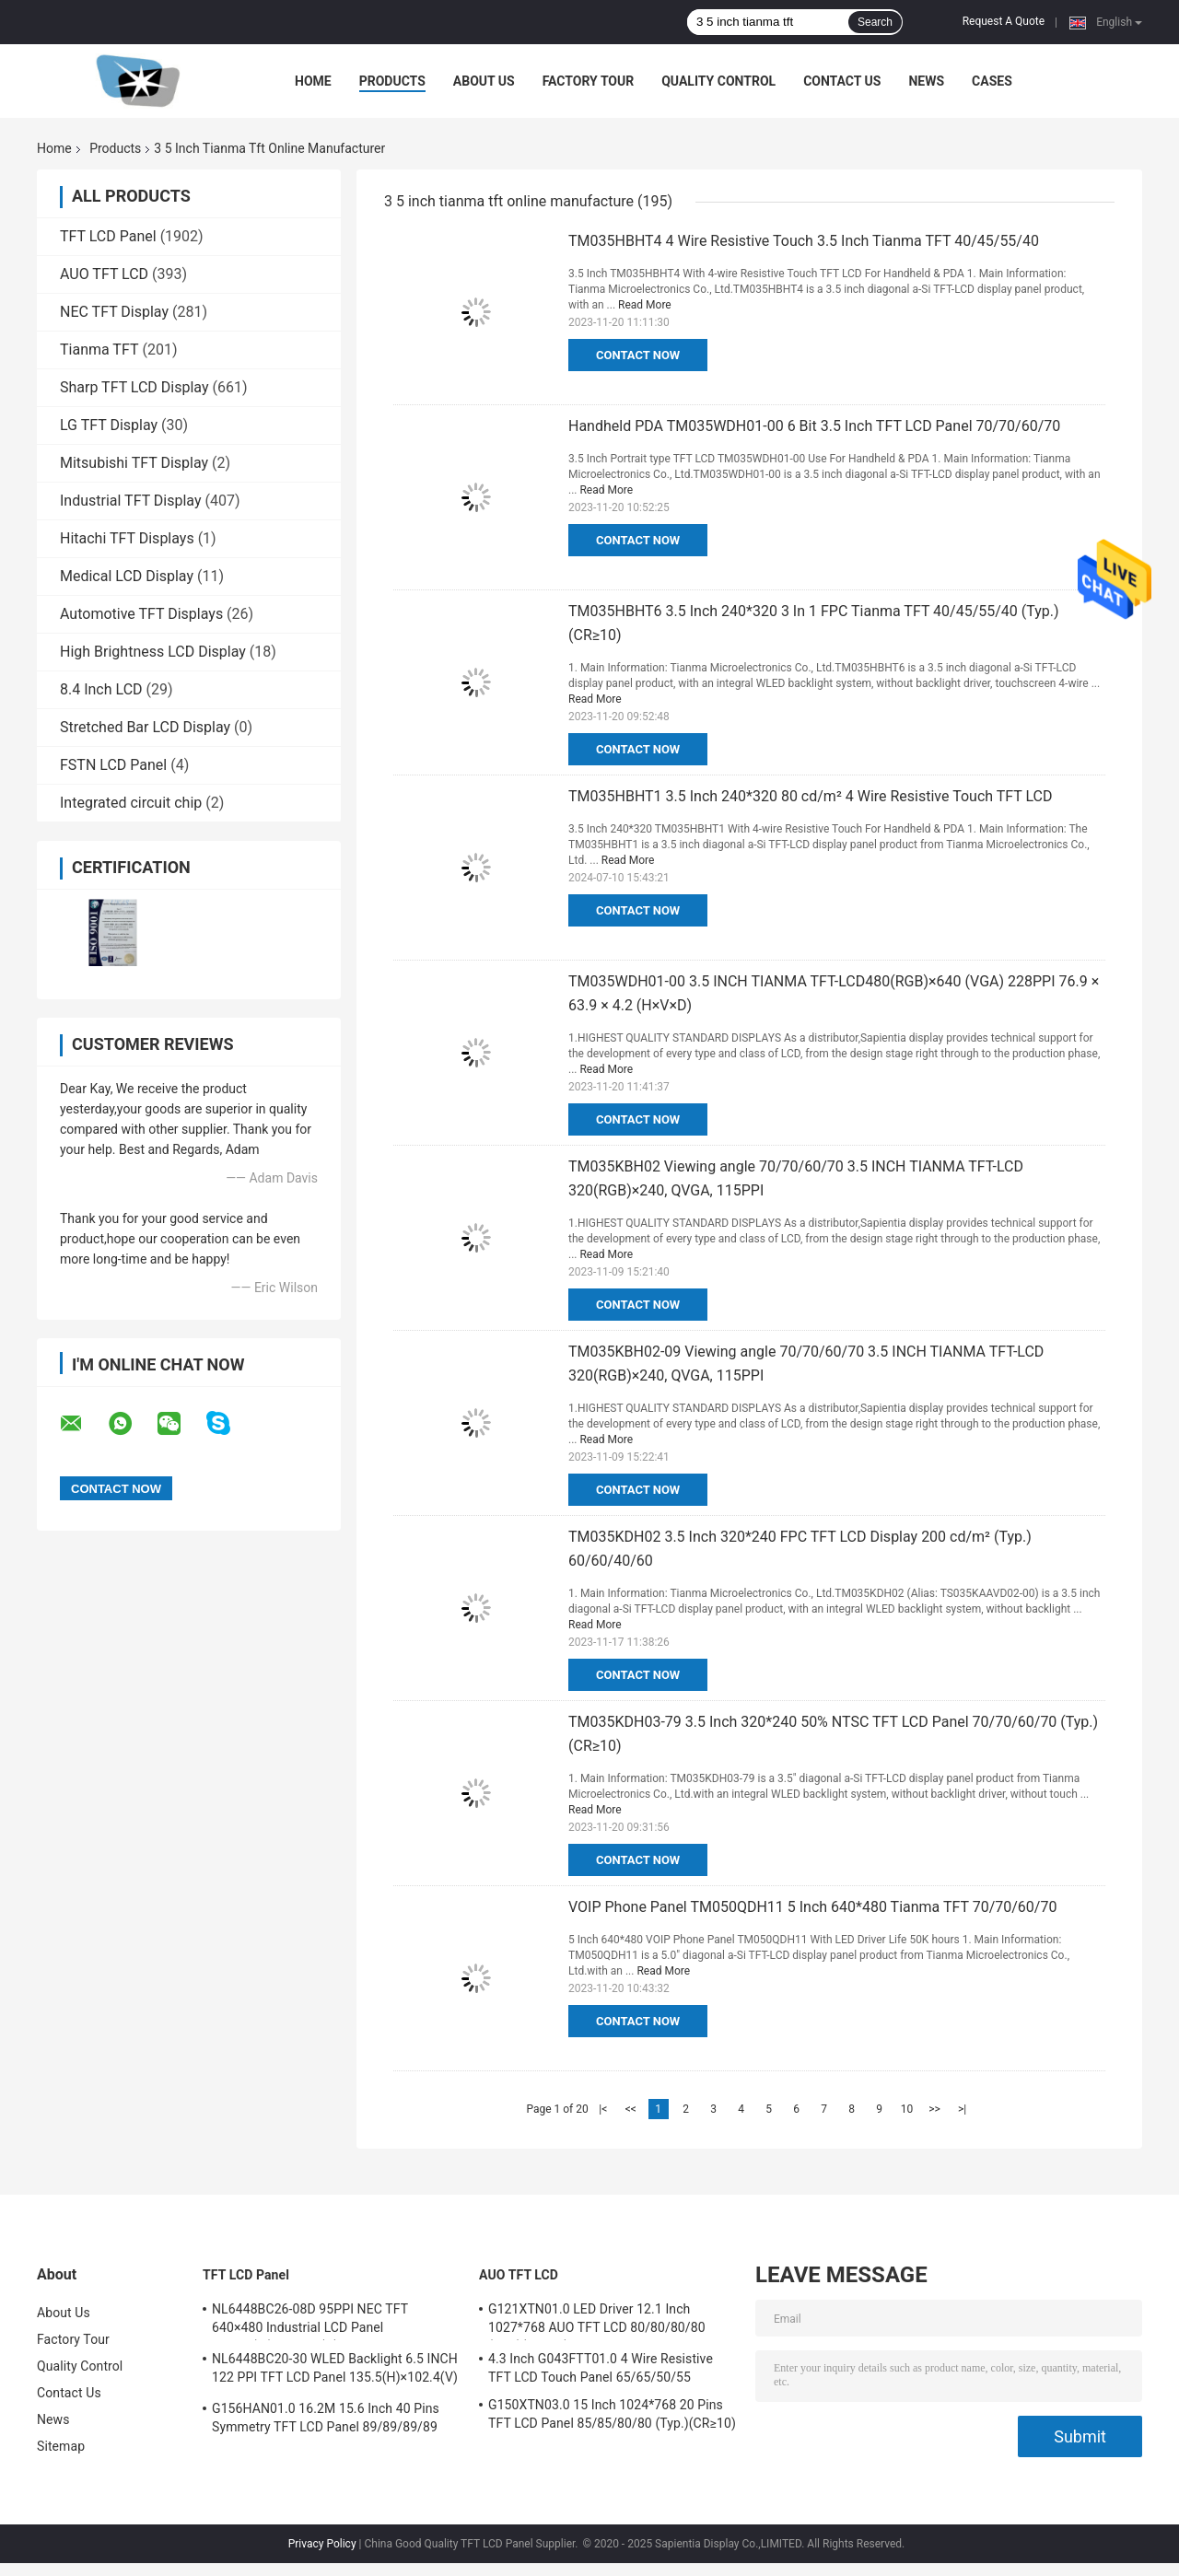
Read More (644, 304)
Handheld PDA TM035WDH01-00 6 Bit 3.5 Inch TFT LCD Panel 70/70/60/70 (814, 426)
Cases (992, 81)
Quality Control (718, 81)
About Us (484, 81)
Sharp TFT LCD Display (134, 387)
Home (313, 81)
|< (603, 2109)
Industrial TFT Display (131, 500)
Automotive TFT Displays (141, 614)
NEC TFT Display (114, 312)
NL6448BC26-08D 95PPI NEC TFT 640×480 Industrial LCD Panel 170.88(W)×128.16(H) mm (310, 2321)
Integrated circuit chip (131, 802)
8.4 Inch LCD (101, 689)
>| (962, 2109)
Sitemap (61, 2446)
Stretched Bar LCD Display (145, 727)
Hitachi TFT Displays (127, 538)
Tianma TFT (99, 349)
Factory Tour (589, 81)
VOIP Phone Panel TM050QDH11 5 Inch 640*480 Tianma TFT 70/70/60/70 (812, 1907)
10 (907, 2109)
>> (934, 2109)
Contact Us (842, 81)
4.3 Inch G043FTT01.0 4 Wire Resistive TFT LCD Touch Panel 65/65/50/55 (600, 2367)
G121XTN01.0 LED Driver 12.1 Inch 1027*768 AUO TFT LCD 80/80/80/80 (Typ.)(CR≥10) (597, 2321)
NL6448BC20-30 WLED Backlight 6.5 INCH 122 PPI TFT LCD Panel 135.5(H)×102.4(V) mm (335, 2370)
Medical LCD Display (126, 576)
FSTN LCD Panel (113, 765)
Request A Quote (1004, 21)
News (926, 81)
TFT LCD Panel (108, 236)
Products (392, 81)
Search (875, 22)
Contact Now (638, 355)
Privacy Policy (322, 2543)
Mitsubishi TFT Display (134, 463)
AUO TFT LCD (104, 274)
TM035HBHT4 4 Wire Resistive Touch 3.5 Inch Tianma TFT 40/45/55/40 (803, 241)
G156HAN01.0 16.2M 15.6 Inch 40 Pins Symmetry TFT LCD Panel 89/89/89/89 (325, 2417)
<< (630, 2109)
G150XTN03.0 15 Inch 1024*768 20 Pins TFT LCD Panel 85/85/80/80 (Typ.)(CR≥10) (612, 2413)
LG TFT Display (109, 425)
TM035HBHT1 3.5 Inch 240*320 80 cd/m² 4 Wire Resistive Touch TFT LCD (810, 796)
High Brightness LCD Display (153, 651)
